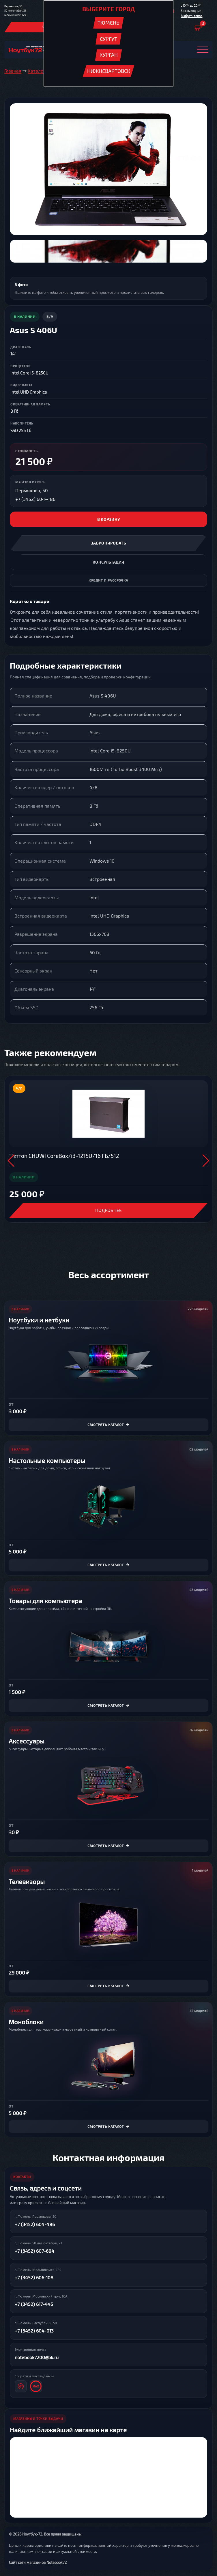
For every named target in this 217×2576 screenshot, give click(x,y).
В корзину (108, 519)
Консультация (108, 562)
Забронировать (108, 542)
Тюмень (108, 22)
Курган (109, 54)
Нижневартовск (108, 71)
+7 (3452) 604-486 (35, 499)
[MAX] (36, 2386)
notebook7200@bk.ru (37, 2357)
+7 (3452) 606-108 (34, 2277)
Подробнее (108, 1210)
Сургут (108, 39)
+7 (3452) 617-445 (34, 2304)
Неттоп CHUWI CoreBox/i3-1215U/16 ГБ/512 (64, 1155)
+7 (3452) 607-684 (34, 2251)
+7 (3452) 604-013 (34, 2330)
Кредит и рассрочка (108, 580)
